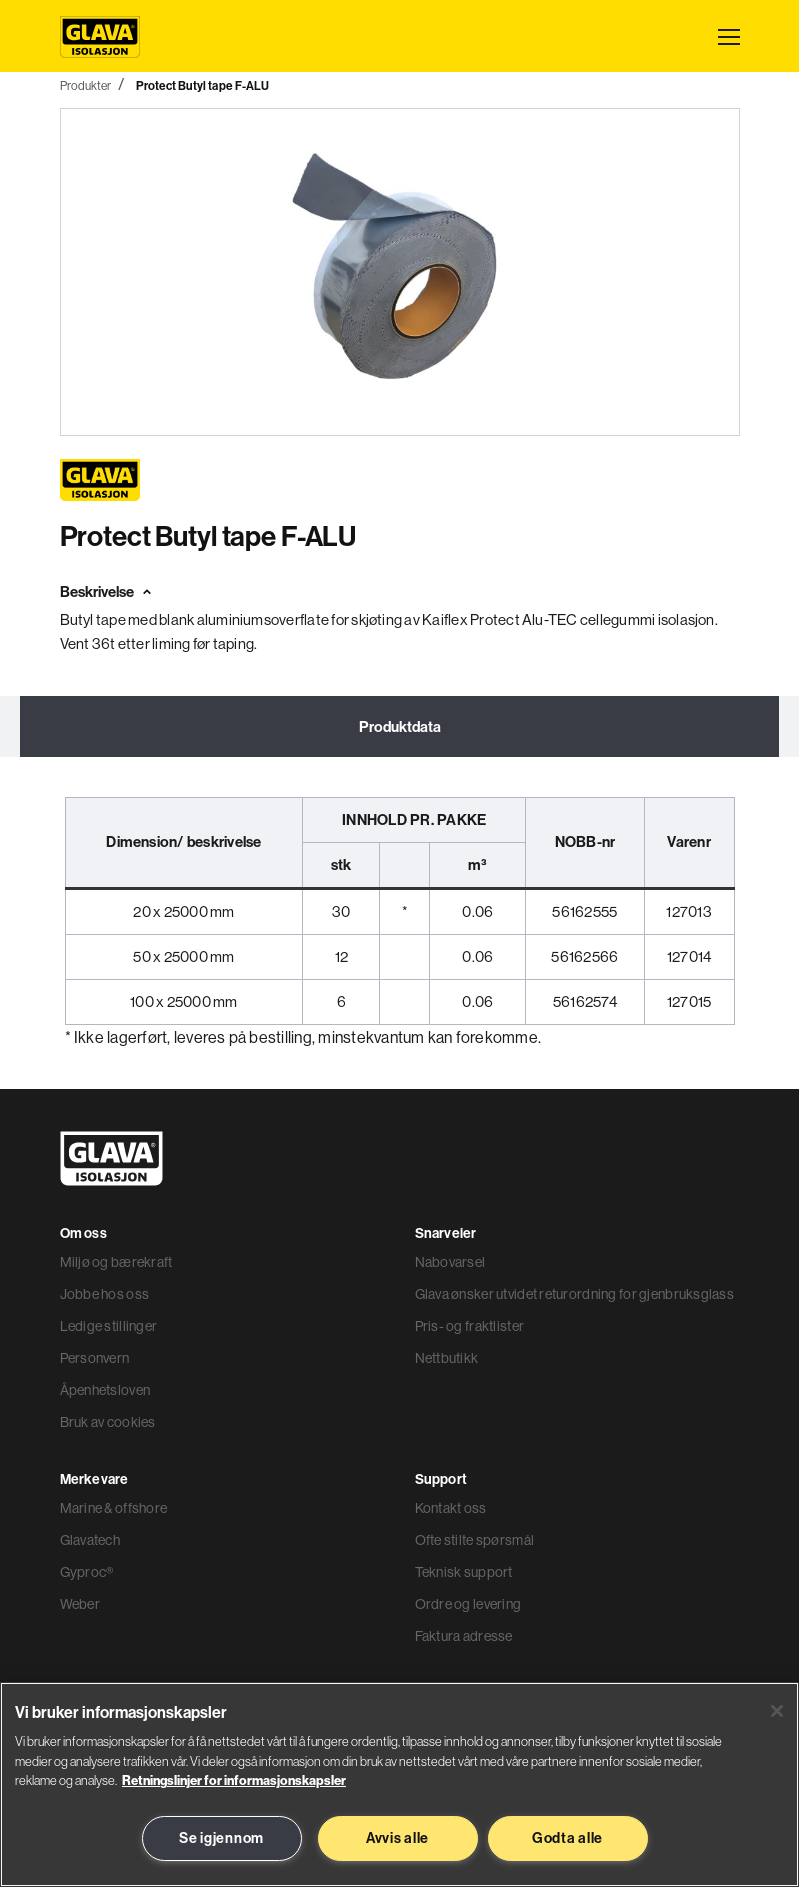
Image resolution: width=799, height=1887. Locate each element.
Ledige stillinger (109, 1326)
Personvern (95, 1358)
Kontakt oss (451, 1508)
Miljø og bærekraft (116, 1262)
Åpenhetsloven (105, 1390)
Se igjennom (221, 1838)
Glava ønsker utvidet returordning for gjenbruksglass (575, 1294)
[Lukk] (777, 1711)
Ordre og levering (468, 1604)
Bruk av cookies (108, 1422)
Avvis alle (397, 1838)
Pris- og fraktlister (470, 1326)
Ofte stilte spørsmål (475, 1540)
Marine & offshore (114, 1508)
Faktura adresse (464, 1636)
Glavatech (90, 1540)
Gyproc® (87, 1572)
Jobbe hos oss (105, 1294)
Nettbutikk (447, 1358)
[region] (399, 1784)
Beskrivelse (97, 591)
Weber (80, 1604)
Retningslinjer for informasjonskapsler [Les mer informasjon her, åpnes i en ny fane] (234, 1780)
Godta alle (567, 1838)
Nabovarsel (450, 1262)
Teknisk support (464, 1572)
